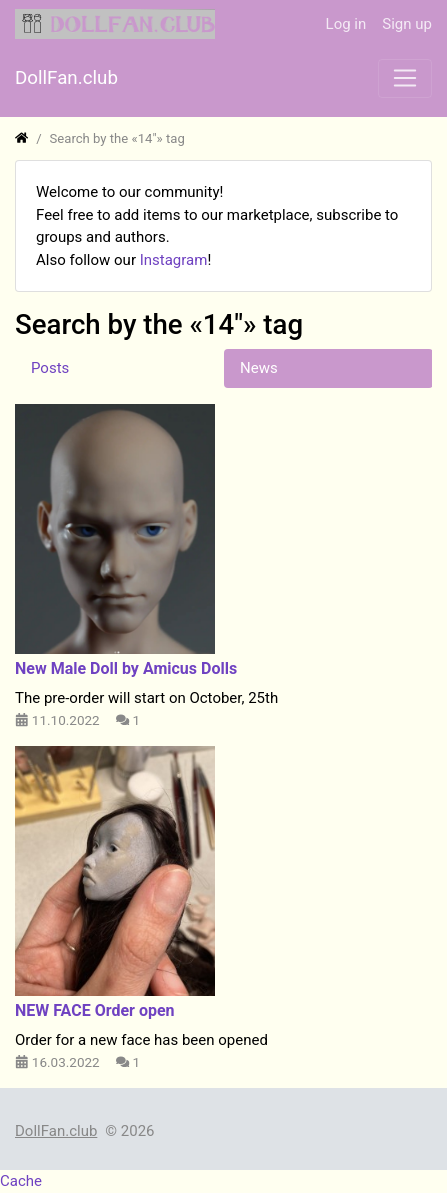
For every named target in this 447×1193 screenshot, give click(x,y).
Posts (50, 368)
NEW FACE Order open (95, 1010)
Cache (21, 1181)
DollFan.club (56, 1131)
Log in (346, 24)
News (259, 368)
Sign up (407, 24)
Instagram (174, 260)
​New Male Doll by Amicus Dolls (126, 668)
